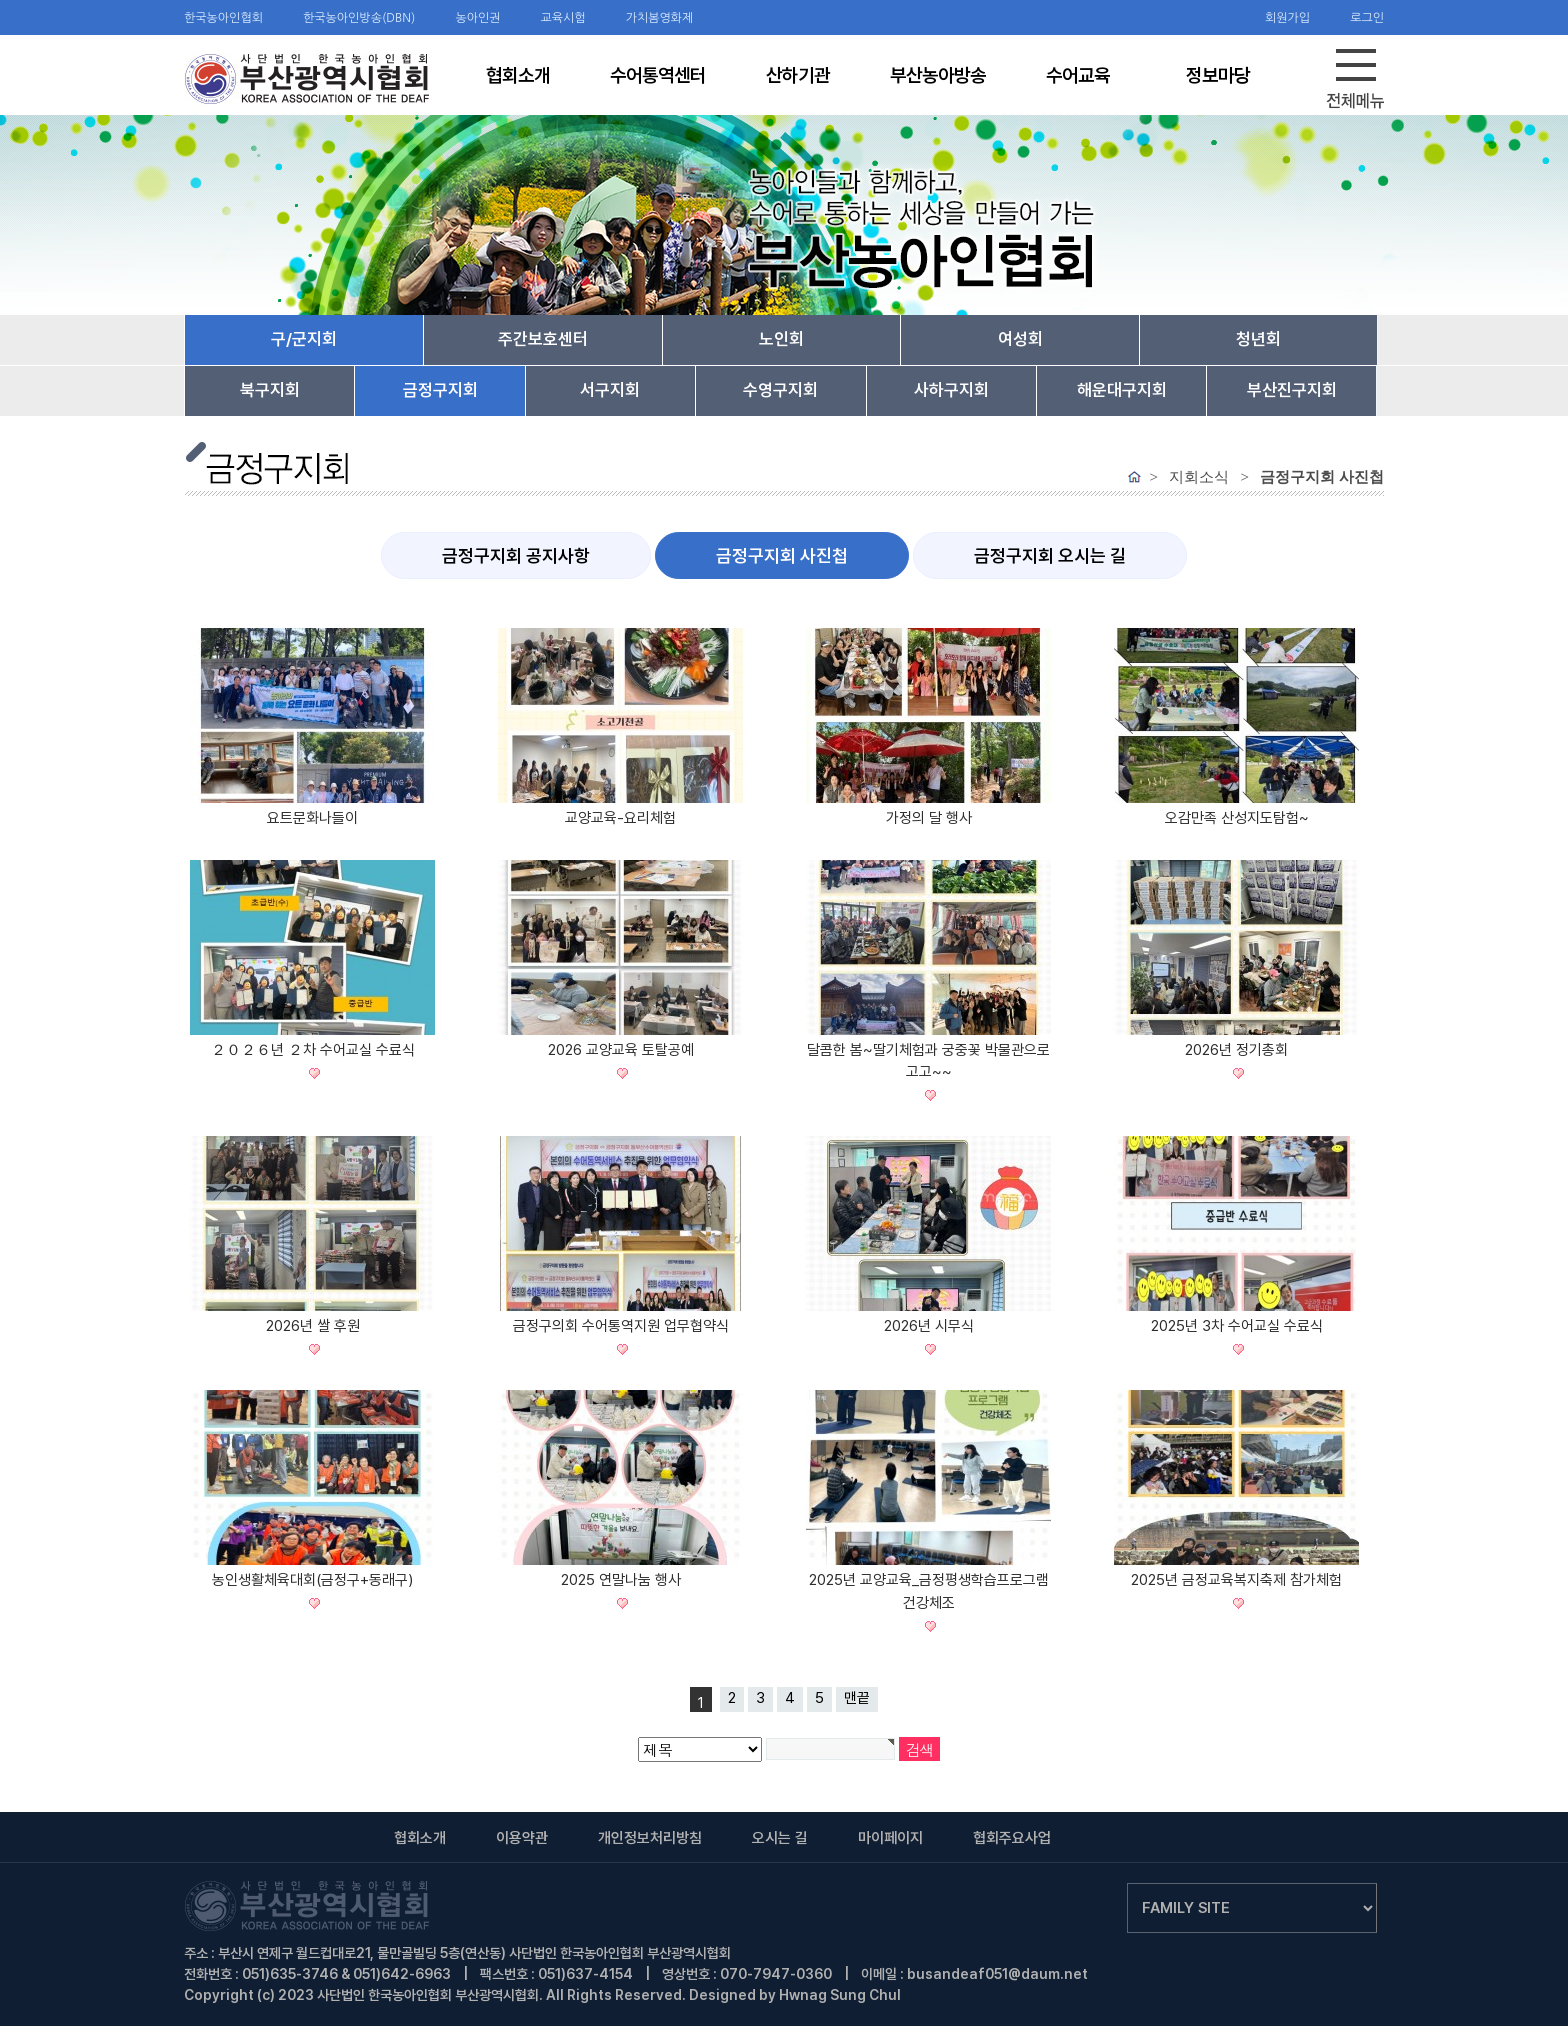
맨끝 (857, 1698)
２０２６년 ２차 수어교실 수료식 (313, 1050)
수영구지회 (780, 390)
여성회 (1020, 339)
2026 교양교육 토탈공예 (621, 1050)
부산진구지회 (1292, 390)
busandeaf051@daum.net (997, 1974)
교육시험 (563, 18)
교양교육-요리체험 (620, 818)
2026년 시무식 (929, 1326)
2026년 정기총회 (1236, 1050)
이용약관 (522, 1838)
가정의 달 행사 (929, 818)
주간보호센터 (543, 339)
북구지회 (270, 390)
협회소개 (420, 1838)
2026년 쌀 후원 (313, 1326)
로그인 (1367, 18)
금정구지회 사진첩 (782, 555)
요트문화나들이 (312, 818)
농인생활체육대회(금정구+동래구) (312, 1580)
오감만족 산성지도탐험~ (1237, 818)
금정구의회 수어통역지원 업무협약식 (621, 1326)
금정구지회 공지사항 (516, 555)
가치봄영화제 (660, 18)
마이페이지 (890, 1838)
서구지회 (610, 390)
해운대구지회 (1122, 390)
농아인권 (477, 18)
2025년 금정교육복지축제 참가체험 (1236, 1580)
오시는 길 (780, 1838)
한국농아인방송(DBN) (359, 18)
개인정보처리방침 (650, 1838)
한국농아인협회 (223, 18)
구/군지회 (304, 339)
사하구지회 (951, 390)
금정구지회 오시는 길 (1050, 555)
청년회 (1258, 339)
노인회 (781, 339)
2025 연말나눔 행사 (621, 1580)
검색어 (0, 0)
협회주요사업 (1012, 1838)
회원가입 (1287, 18)
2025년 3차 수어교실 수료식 (1237, 1326)
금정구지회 (440, 390)
